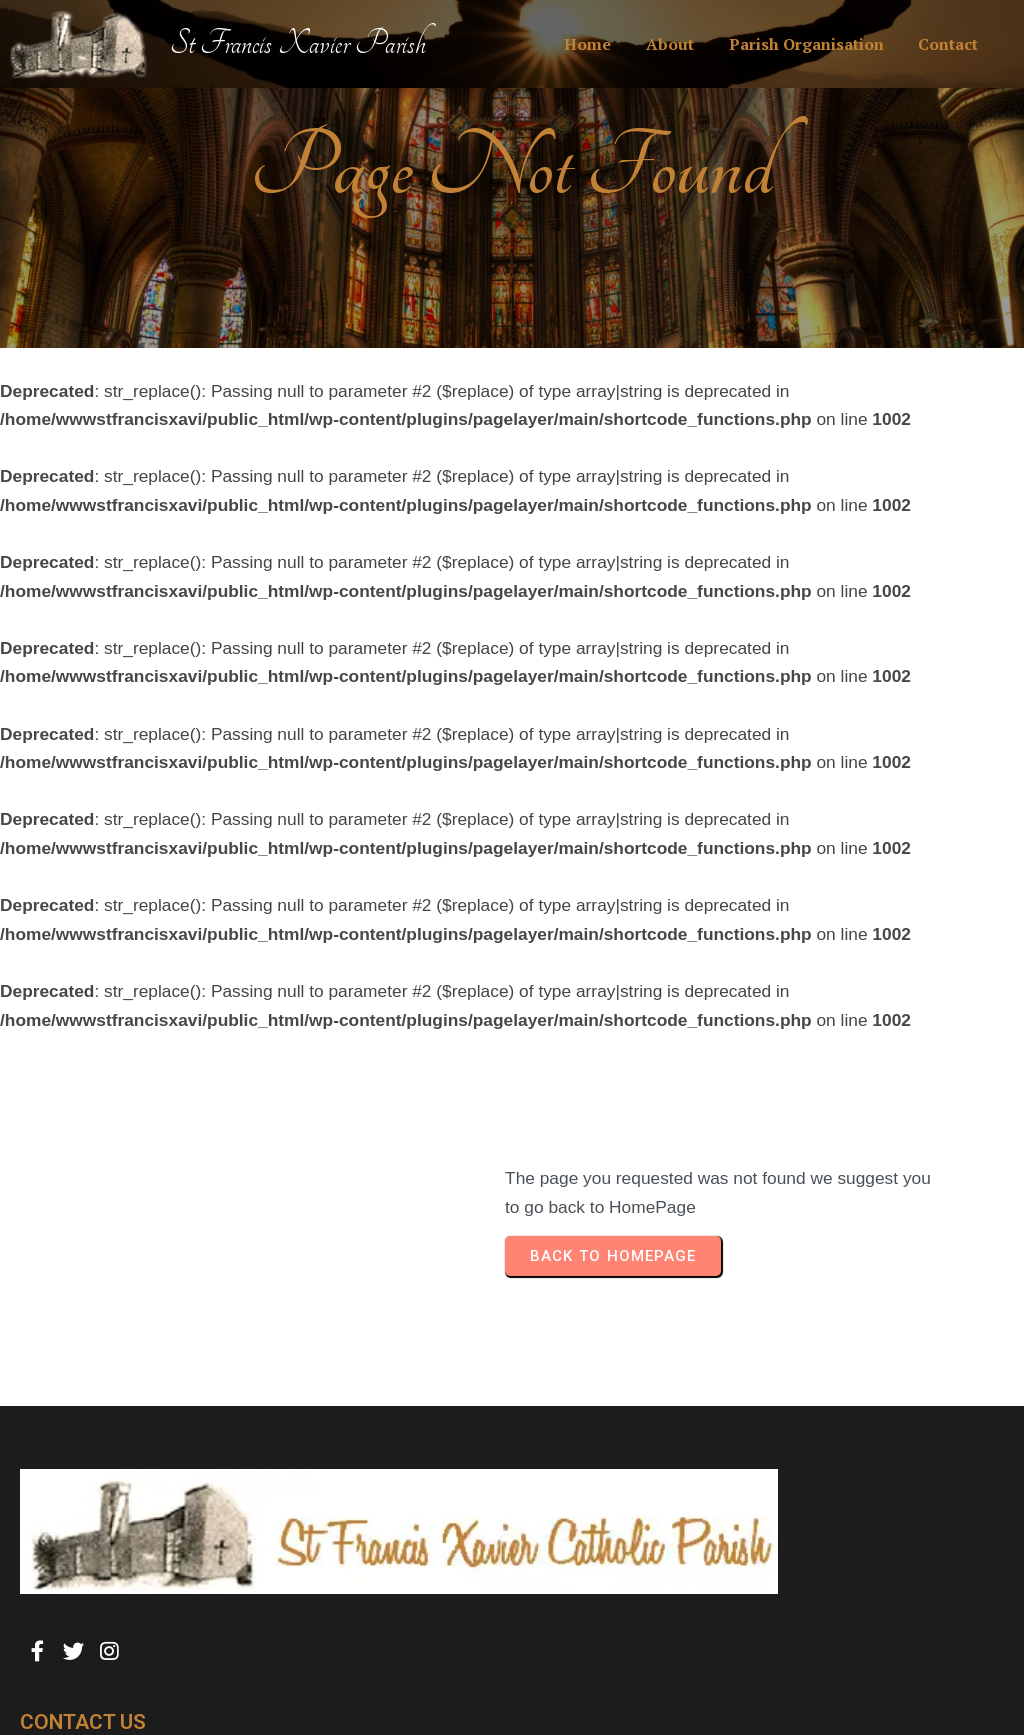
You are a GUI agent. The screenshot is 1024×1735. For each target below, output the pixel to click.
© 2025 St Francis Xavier (110, 1679)
